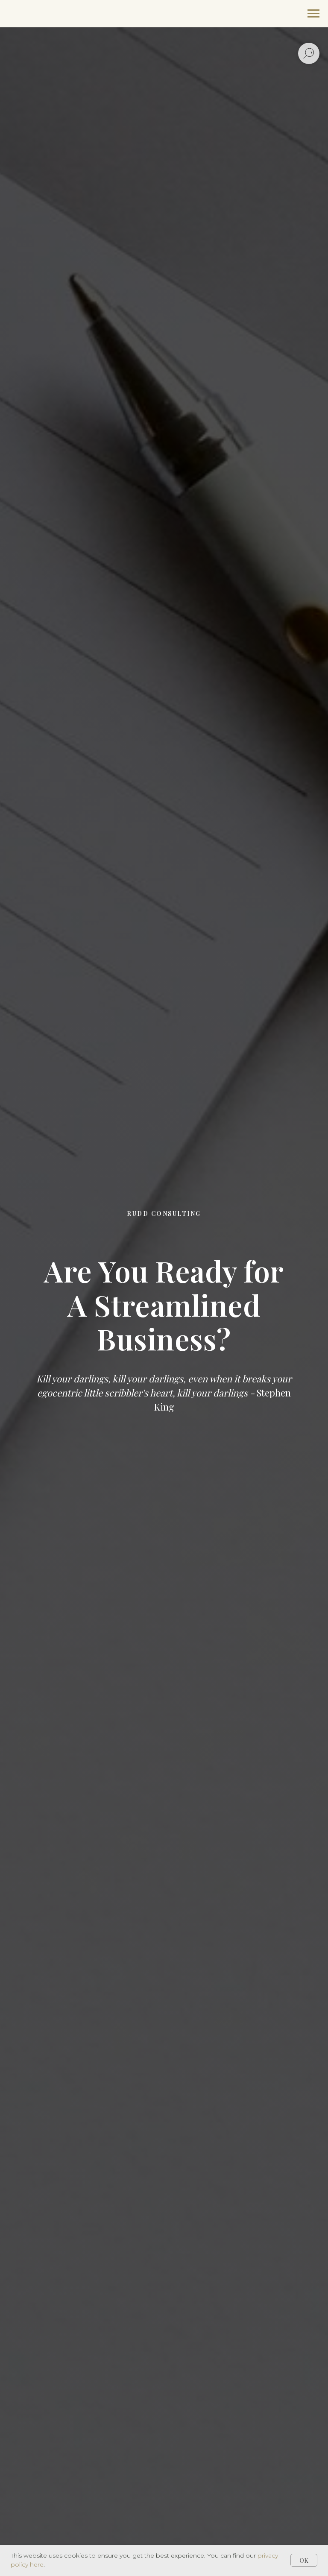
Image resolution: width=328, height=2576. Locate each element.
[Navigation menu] (313, 13)
